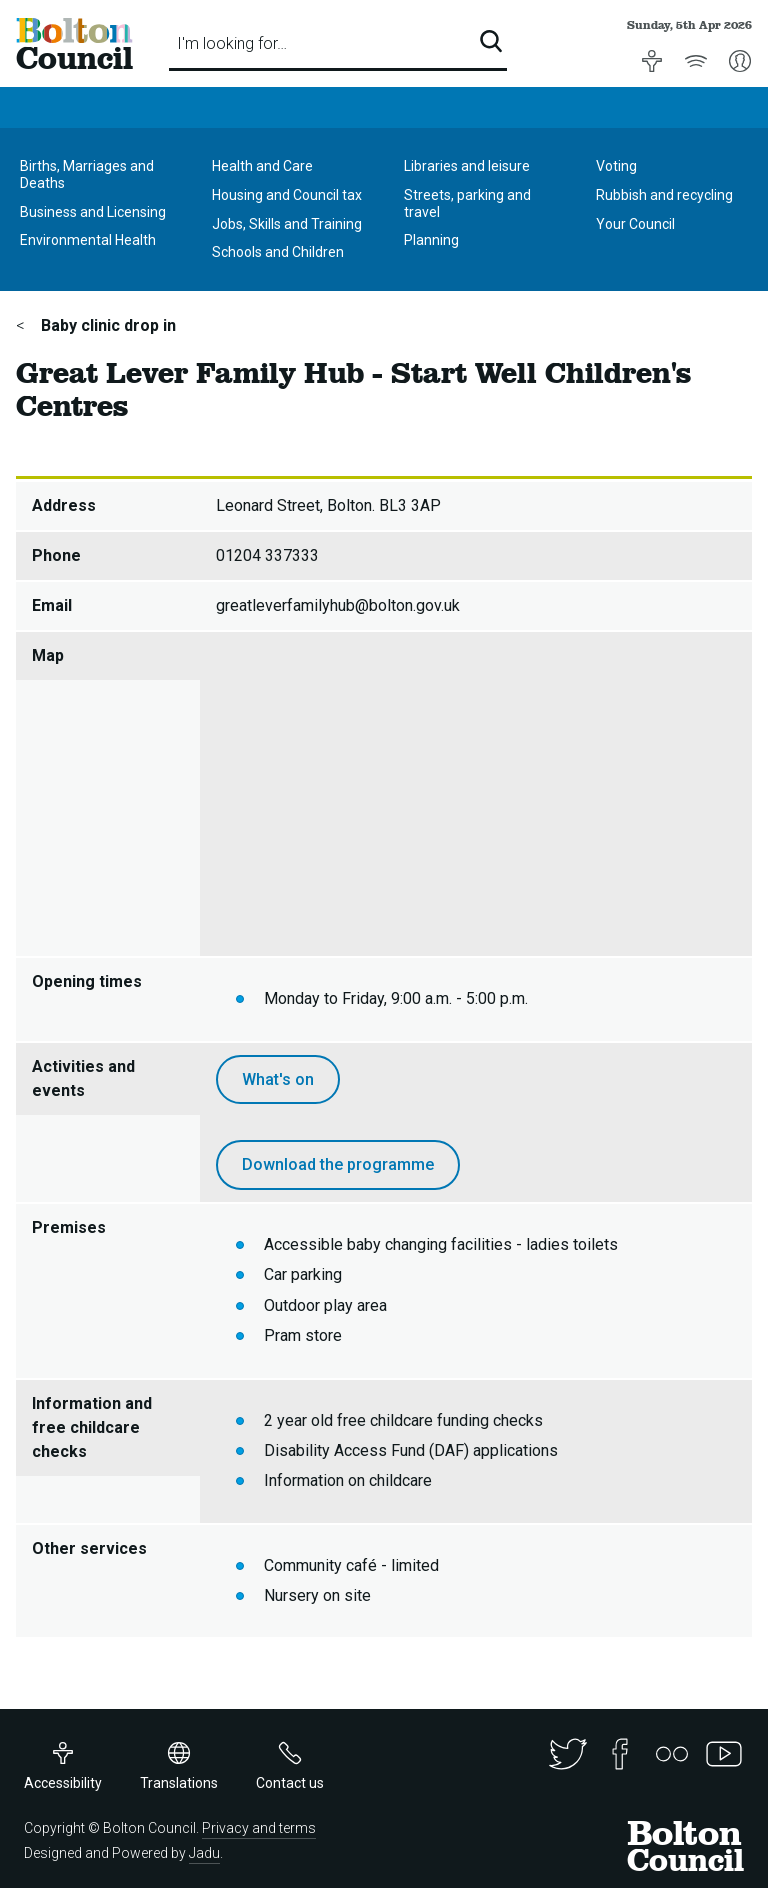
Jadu (204, 1853)
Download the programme (338, 1164)
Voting (616, 166)
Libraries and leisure (467, 166)
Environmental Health (88, 240)
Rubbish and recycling (664, 195)
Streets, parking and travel (467, 203)
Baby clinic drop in (106, 325)
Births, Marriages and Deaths (87, 174)
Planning (431, 240)
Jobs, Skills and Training (287, 224)
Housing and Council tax (287, 195)
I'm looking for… (232, 43)
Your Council (635, 224)
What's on (278, 1079)
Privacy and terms (259, 1828)
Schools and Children (278, 252)
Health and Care (262, 166)
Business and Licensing (93, 212)
